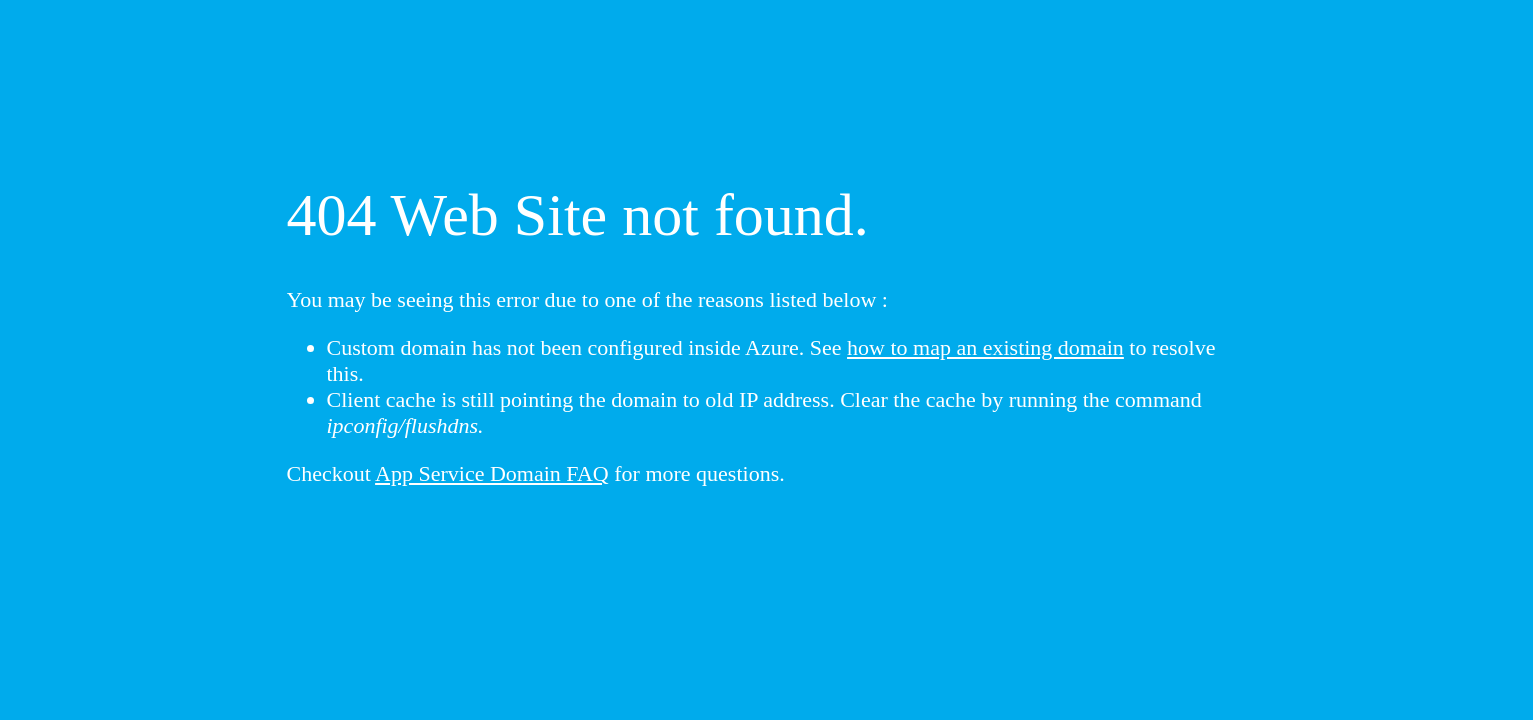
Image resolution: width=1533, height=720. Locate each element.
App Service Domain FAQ (492, 473)
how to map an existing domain (985, 347)
